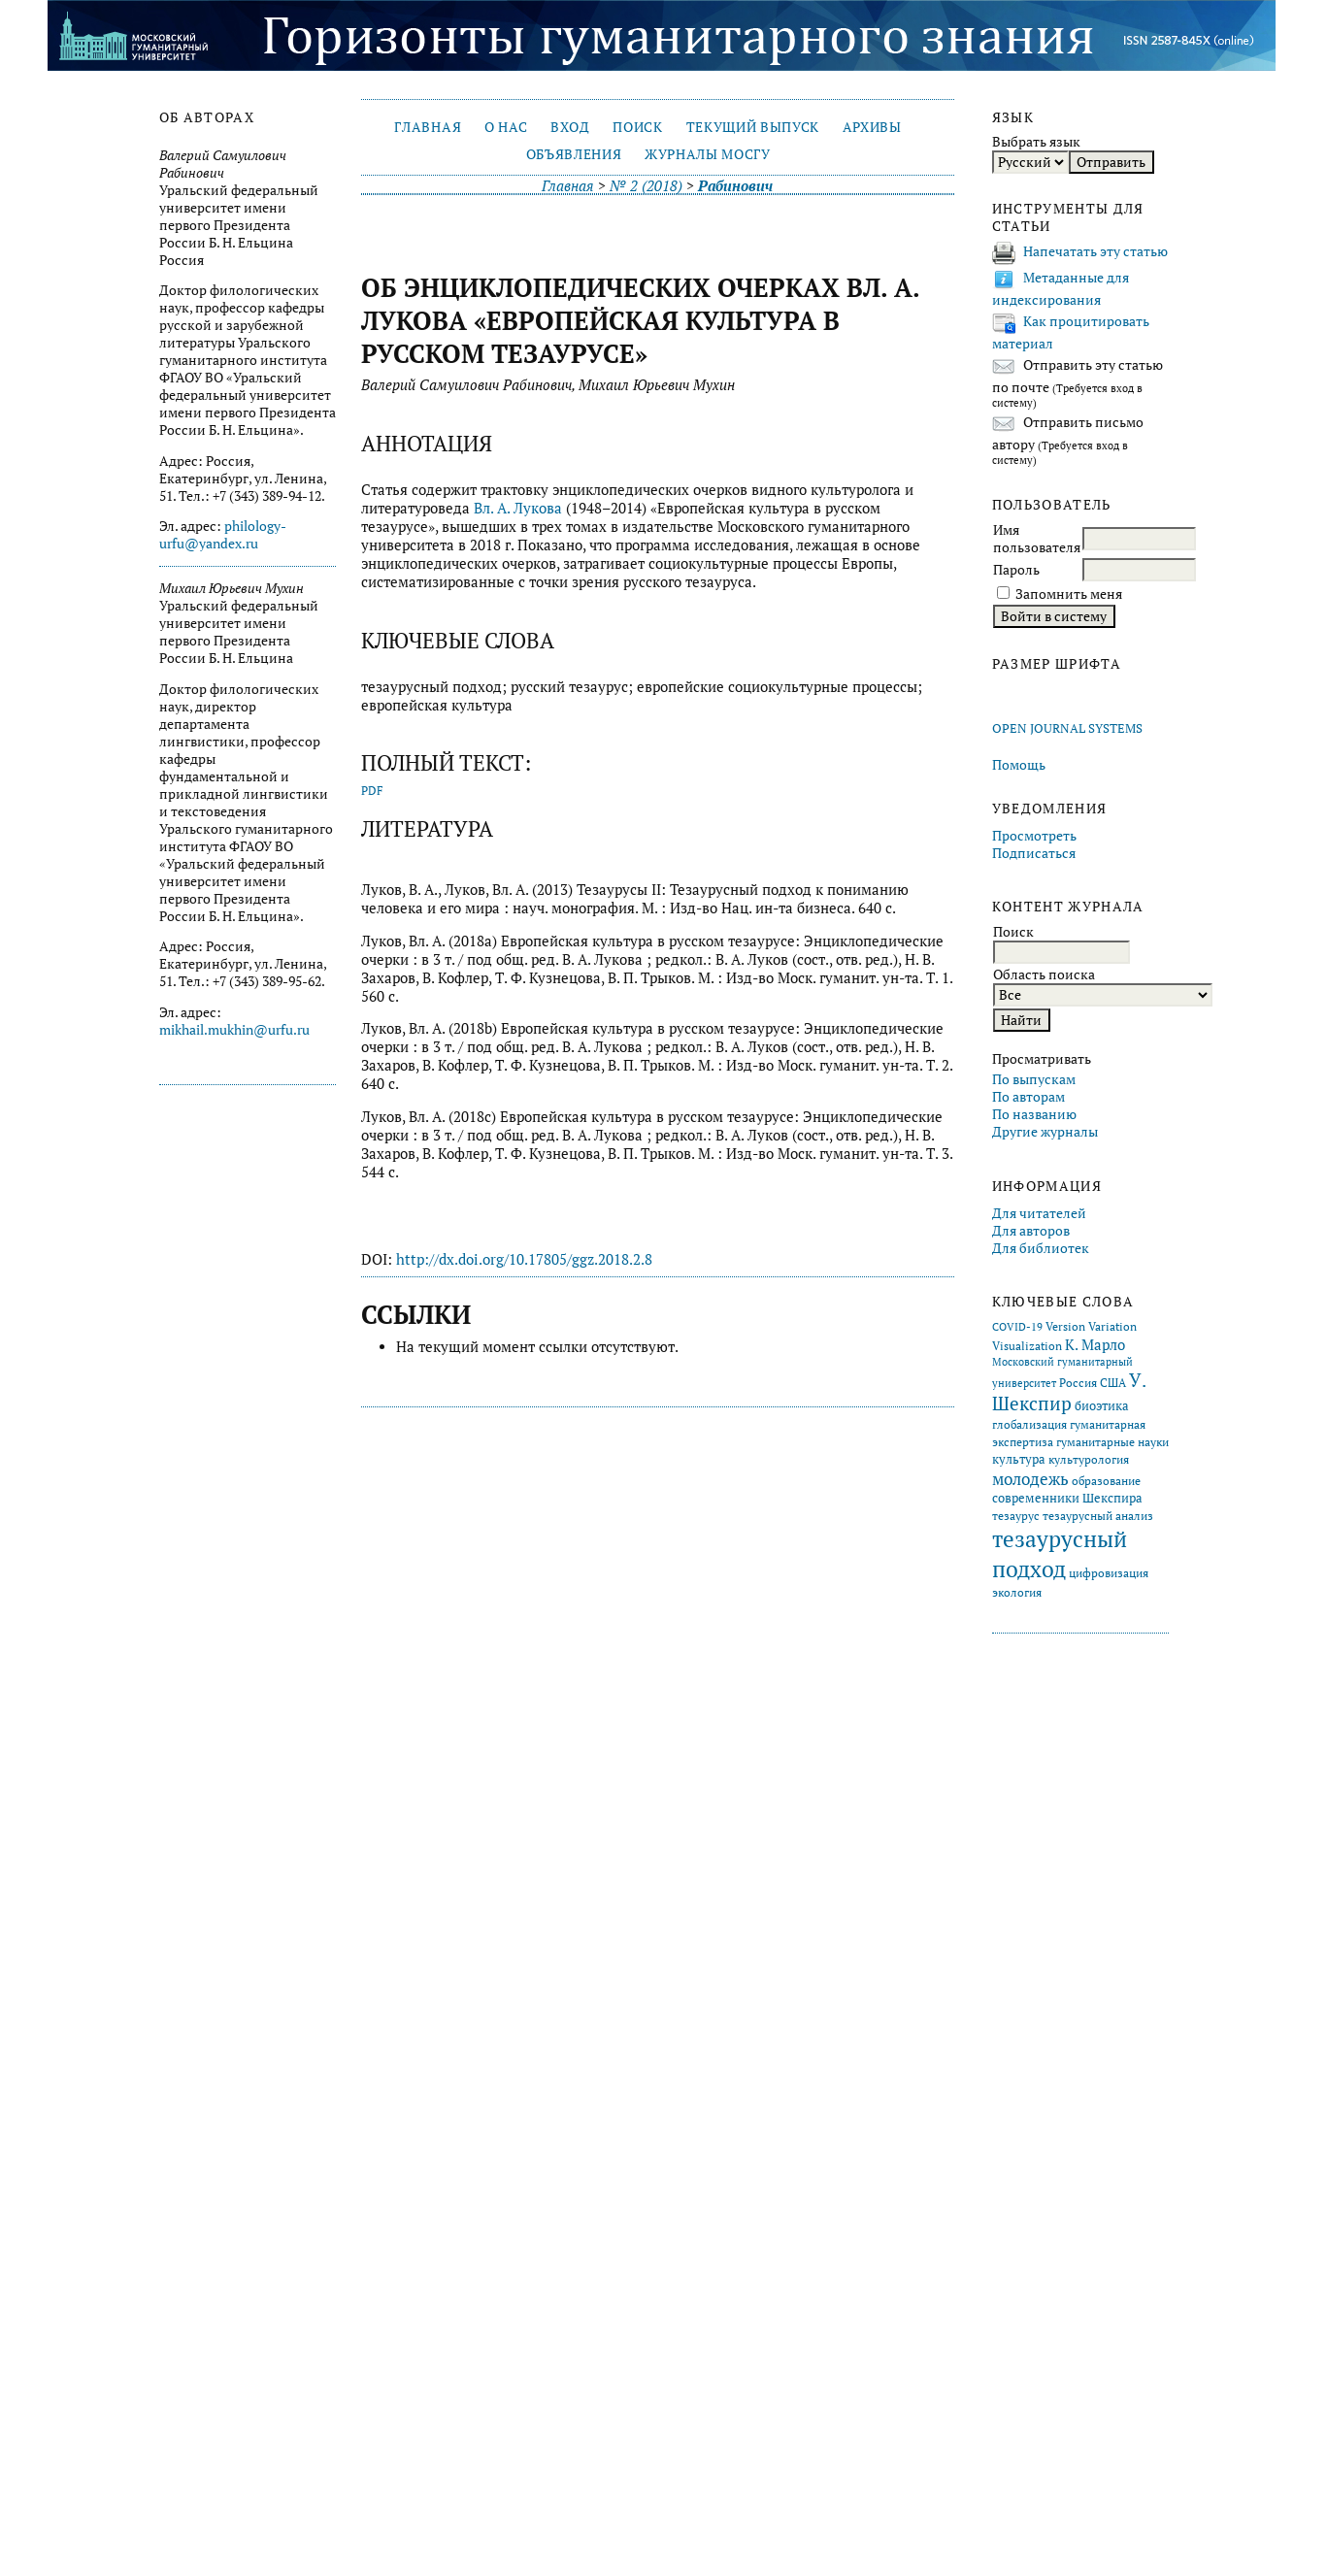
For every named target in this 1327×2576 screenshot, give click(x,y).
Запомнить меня (1068, 594)
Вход (570, 127)
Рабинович (735, 186)
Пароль (1016, 569)
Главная (427, 127)
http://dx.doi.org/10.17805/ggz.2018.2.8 (524, 1259)
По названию (1034, 1114)
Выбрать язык (1036, 141)
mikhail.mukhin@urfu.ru (234, 1030)
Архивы (872, 127)
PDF (372, 790)
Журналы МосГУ (708, 154)
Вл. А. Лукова (518, 508)
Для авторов (1031, 1230)
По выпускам (1034, 1079)
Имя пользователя (1036, 538)
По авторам (1028, 1097)
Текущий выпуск (752, 127)
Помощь (1018, 765)
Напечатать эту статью (1095, 251)
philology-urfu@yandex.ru (222, 534)
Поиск (637, 127)
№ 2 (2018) (646, 186)
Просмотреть (1034, 835)
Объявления (574, 154)
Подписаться (1034, 853)
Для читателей (1039, 1213)
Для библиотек (1040, 1248)
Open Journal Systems (1067, 728)
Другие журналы (1045, 1131)
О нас (505, 127)
